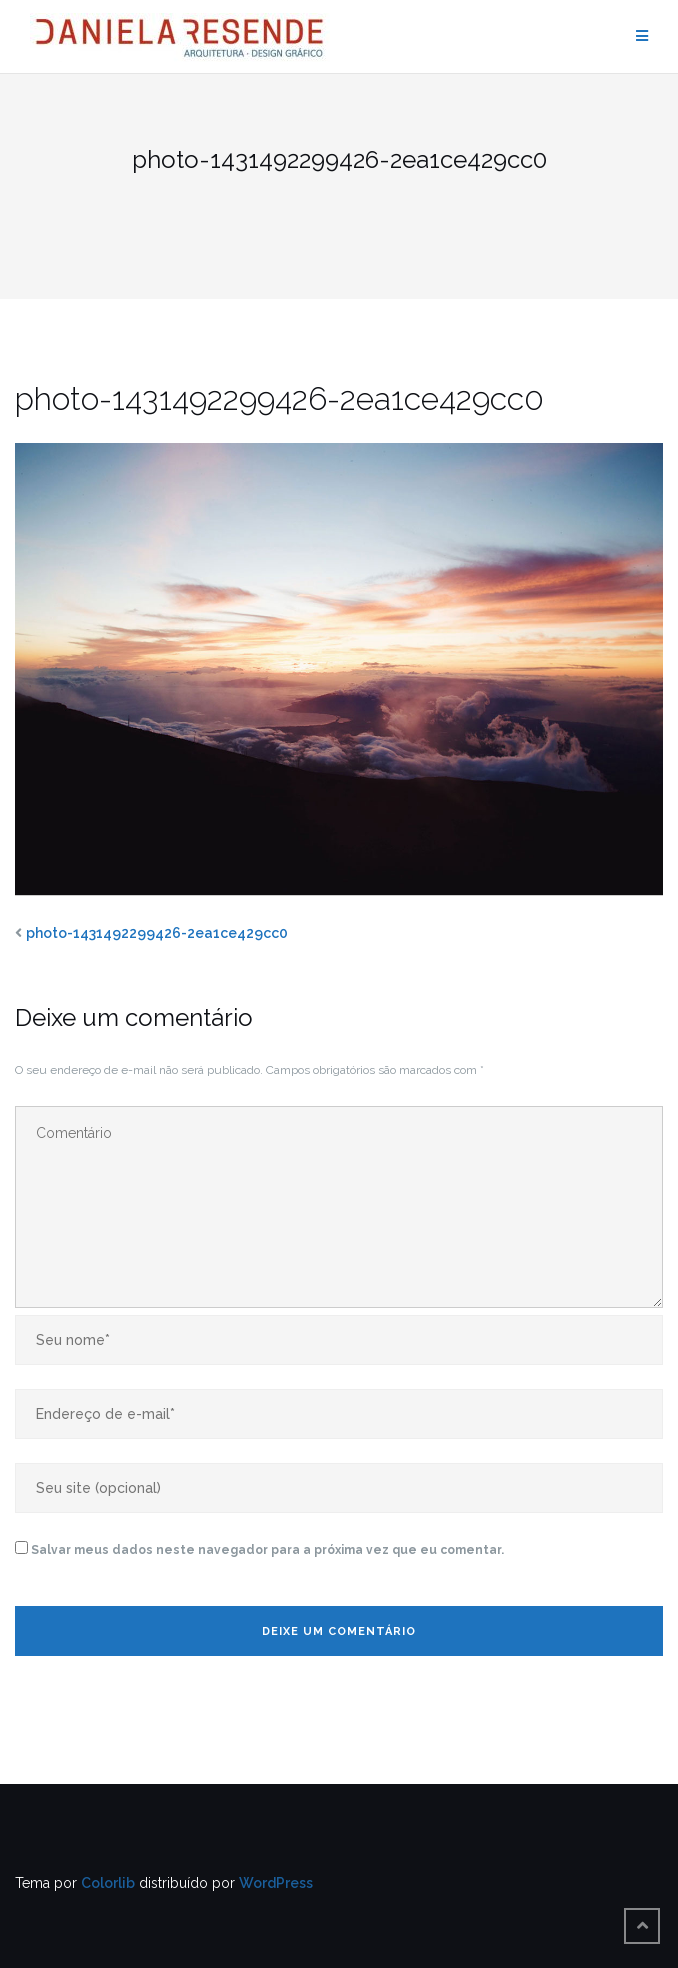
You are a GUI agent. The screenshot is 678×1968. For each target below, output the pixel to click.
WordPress (276, 1883)
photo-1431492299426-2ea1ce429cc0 (157, 933)
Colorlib (108, 1883)
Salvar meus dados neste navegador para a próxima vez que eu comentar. (267, 1550)
